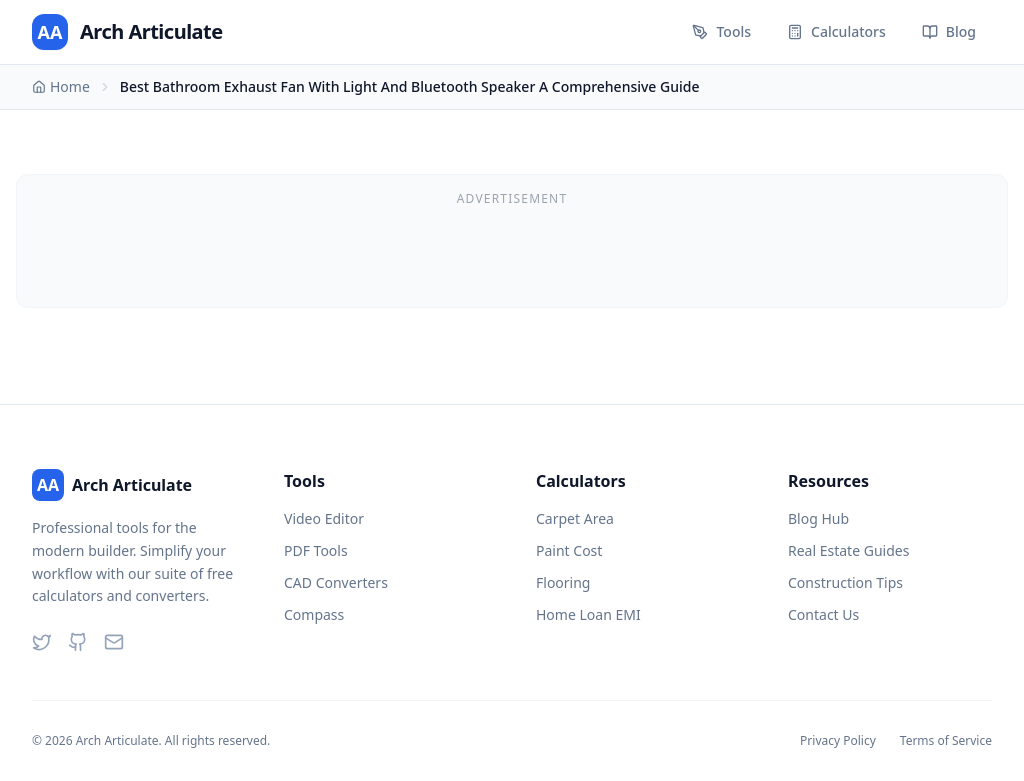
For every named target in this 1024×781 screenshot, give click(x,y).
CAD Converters (336, 582)
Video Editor (324, 518)
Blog (949, 31)
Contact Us (823, 614)
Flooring (563, 582)
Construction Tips (845, 582)
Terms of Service (946, 741)
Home (61, 86)
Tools (721, 31)
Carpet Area (575, 518)
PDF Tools (316, 550)
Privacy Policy (838, 741)
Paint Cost (569, 550)
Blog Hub (818, 518)
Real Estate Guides (848, 550)
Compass (314, 614)
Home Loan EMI (588, 614)
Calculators (836, 31)
